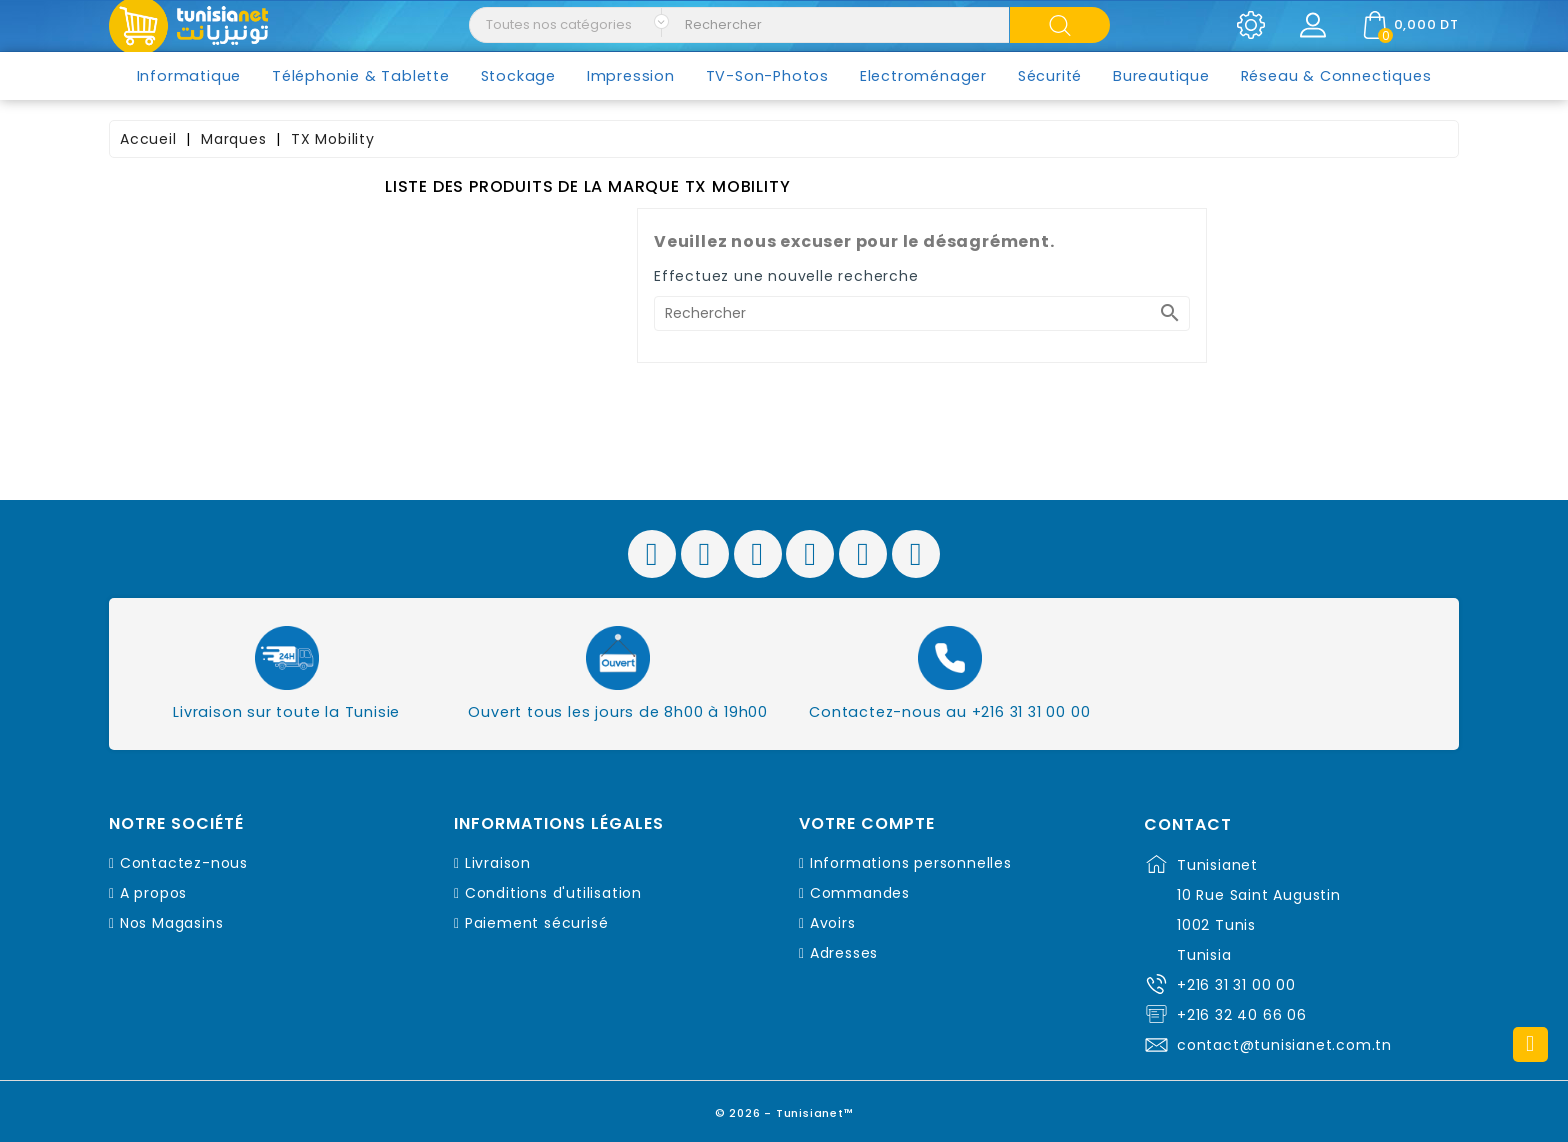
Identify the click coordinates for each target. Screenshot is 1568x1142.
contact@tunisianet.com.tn (1284, 1045)
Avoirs (833, 923)
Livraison (498, 863)
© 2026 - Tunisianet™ (784, 1106)
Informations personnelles (911, 863)
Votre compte (867, 824)
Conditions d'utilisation (553, 893)
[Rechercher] (922, 313)
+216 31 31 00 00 (1236, 985)
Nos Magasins (172, 923)
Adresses (844, 953)
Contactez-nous (184, 863)
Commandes (860, 893)
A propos (153, 893)
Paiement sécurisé (537, 923)
